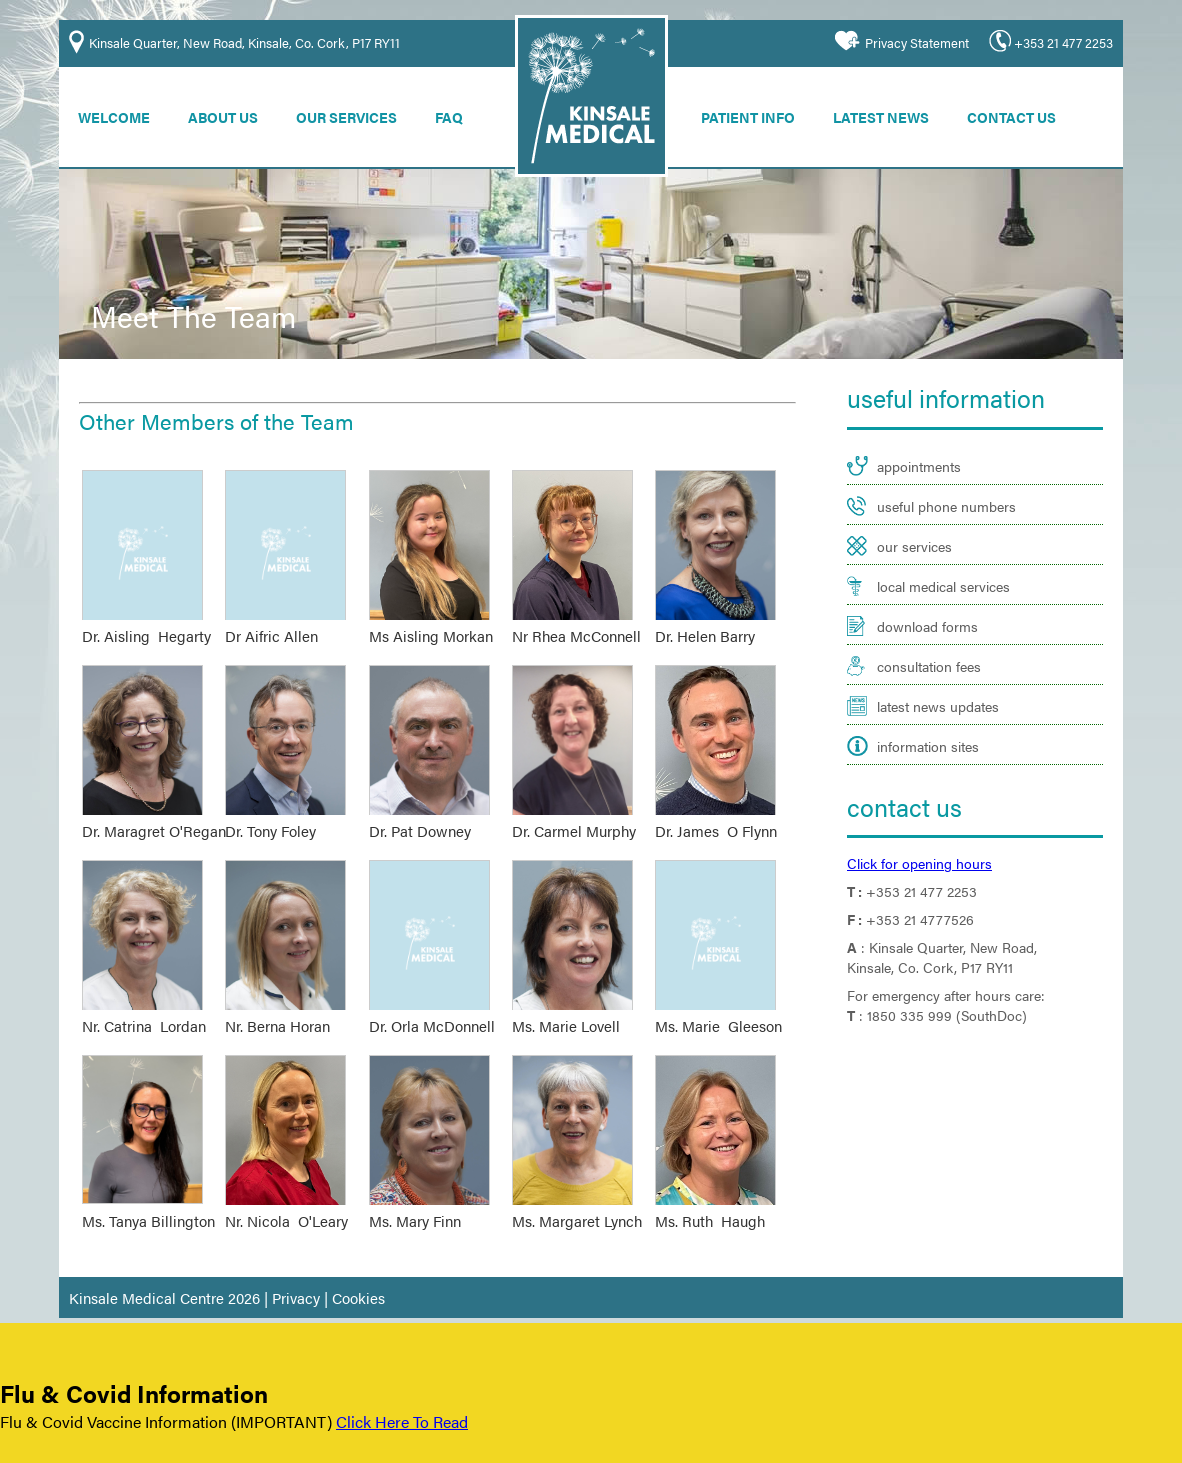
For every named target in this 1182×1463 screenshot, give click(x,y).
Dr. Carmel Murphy (571, 816)
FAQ (457, 113)
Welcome (116, 113)
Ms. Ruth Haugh (706, 1198)
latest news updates (931, 676)
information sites (924, 712)
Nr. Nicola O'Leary (284, 1198)
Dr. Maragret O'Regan (148, 816)
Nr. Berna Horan (275, 1007)
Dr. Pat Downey (417, 816)
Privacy (279, 1271)
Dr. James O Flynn (713, 816)
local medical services (939, 568)
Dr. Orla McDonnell (429, 1007)
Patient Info (759, 113)
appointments (914, 460)
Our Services (353, 113)
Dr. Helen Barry (703, 625)
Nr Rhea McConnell (573, 625)
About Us (227, 113)
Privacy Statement (925, 40)
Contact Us (1028, 113)
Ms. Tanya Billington (145, 1198)
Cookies (336, 1271)
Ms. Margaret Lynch (573, 1198)
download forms (922, 604)
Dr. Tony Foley (270, 816)
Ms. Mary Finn (414, 1198)
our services (910, 532)
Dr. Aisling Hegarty (143, 625)
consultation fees (924, 640)
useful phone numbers (939, 496)
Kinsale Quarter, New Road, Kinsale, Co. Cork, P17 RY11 (241, 40)
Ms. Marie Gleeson (714, 1007)
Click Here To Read (388, 1423)
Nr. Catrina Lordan (140, 1007)
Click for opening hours (913, 820)
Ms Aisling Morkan (428, 625)
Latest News (895, 113)
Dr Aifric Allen (270, 625)
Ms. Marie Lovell (564, 1007)
